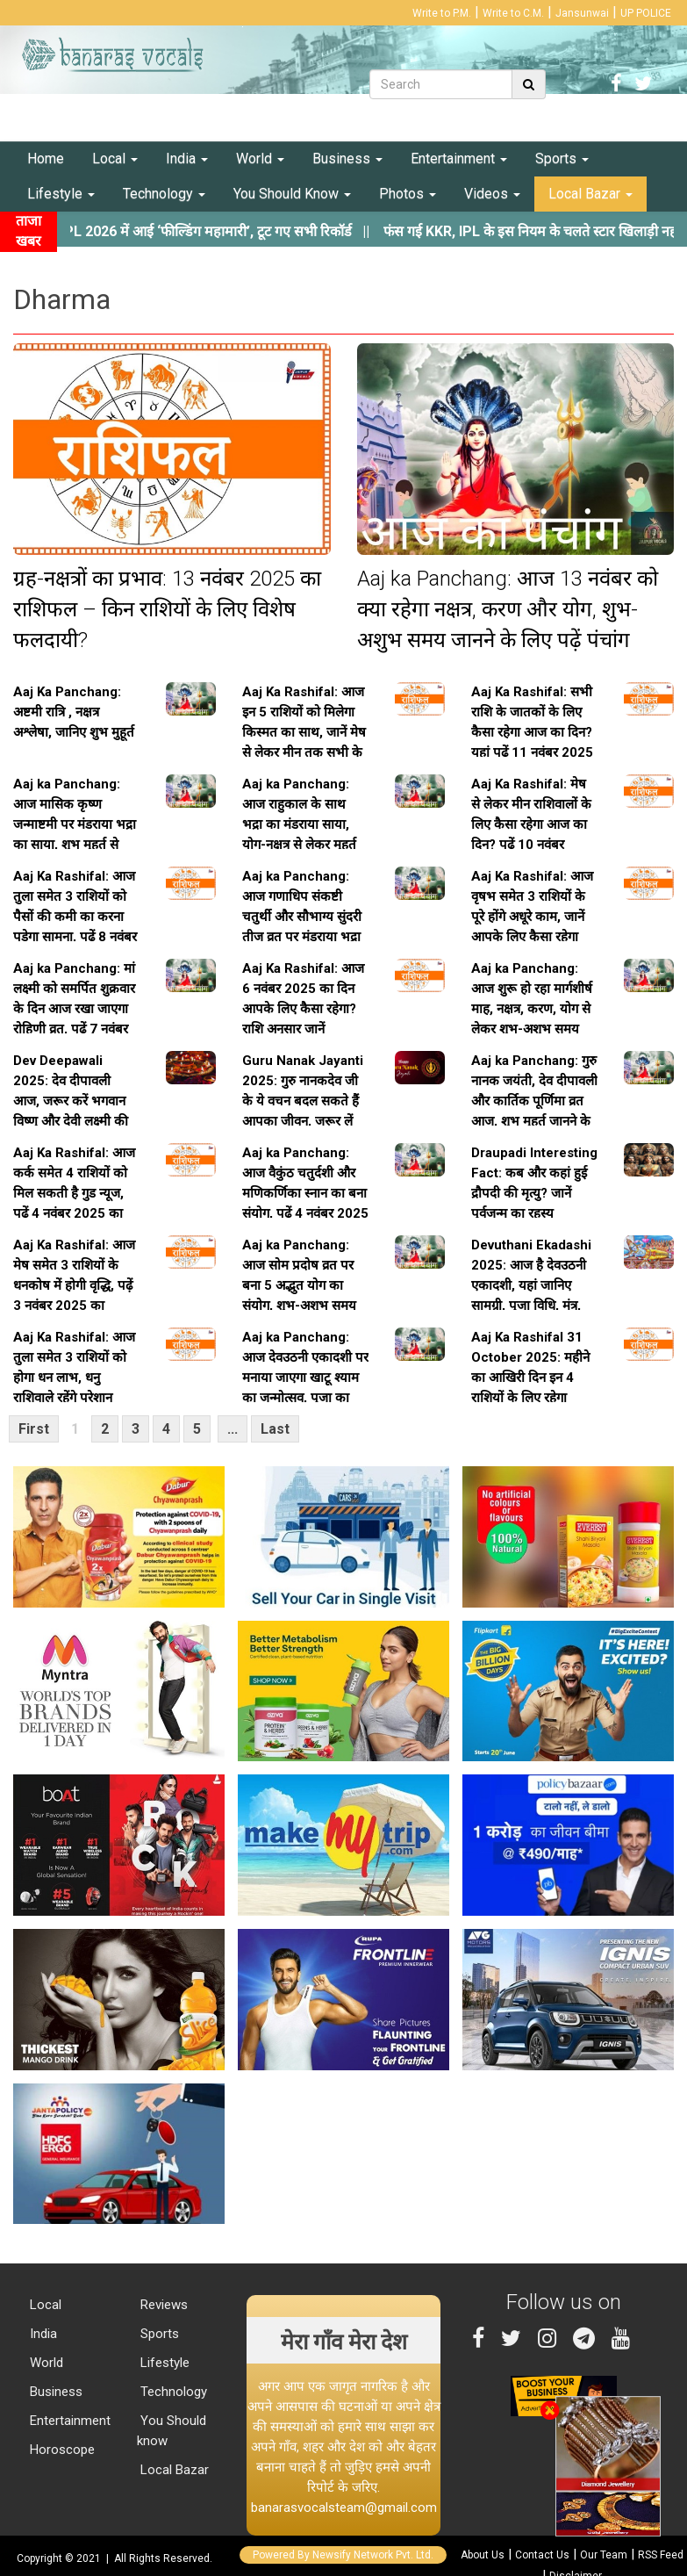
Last (275, 1429)
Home (45, 158)
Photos (407, 193)
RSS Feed (660, 2555)
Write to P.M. (441, 13)
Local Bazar (590, 193)
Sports (562, 158)
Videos (492, 193)
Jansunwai (582, 13)
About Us (483, 2555)
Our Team (603, 2555)
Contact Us (542, 2555)
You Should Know (292, 193)
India (187, 158)
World (260, 158)
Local (115, 158)
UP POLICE (645, 13)
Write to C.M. (513, 13)
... (232, 1429)
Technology (164, 193)
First (33, 1429)
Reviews (162, 2305)
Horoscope (60, 2449)
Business (347, 158)
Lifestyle (61, 193)
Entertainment (459, 158)
